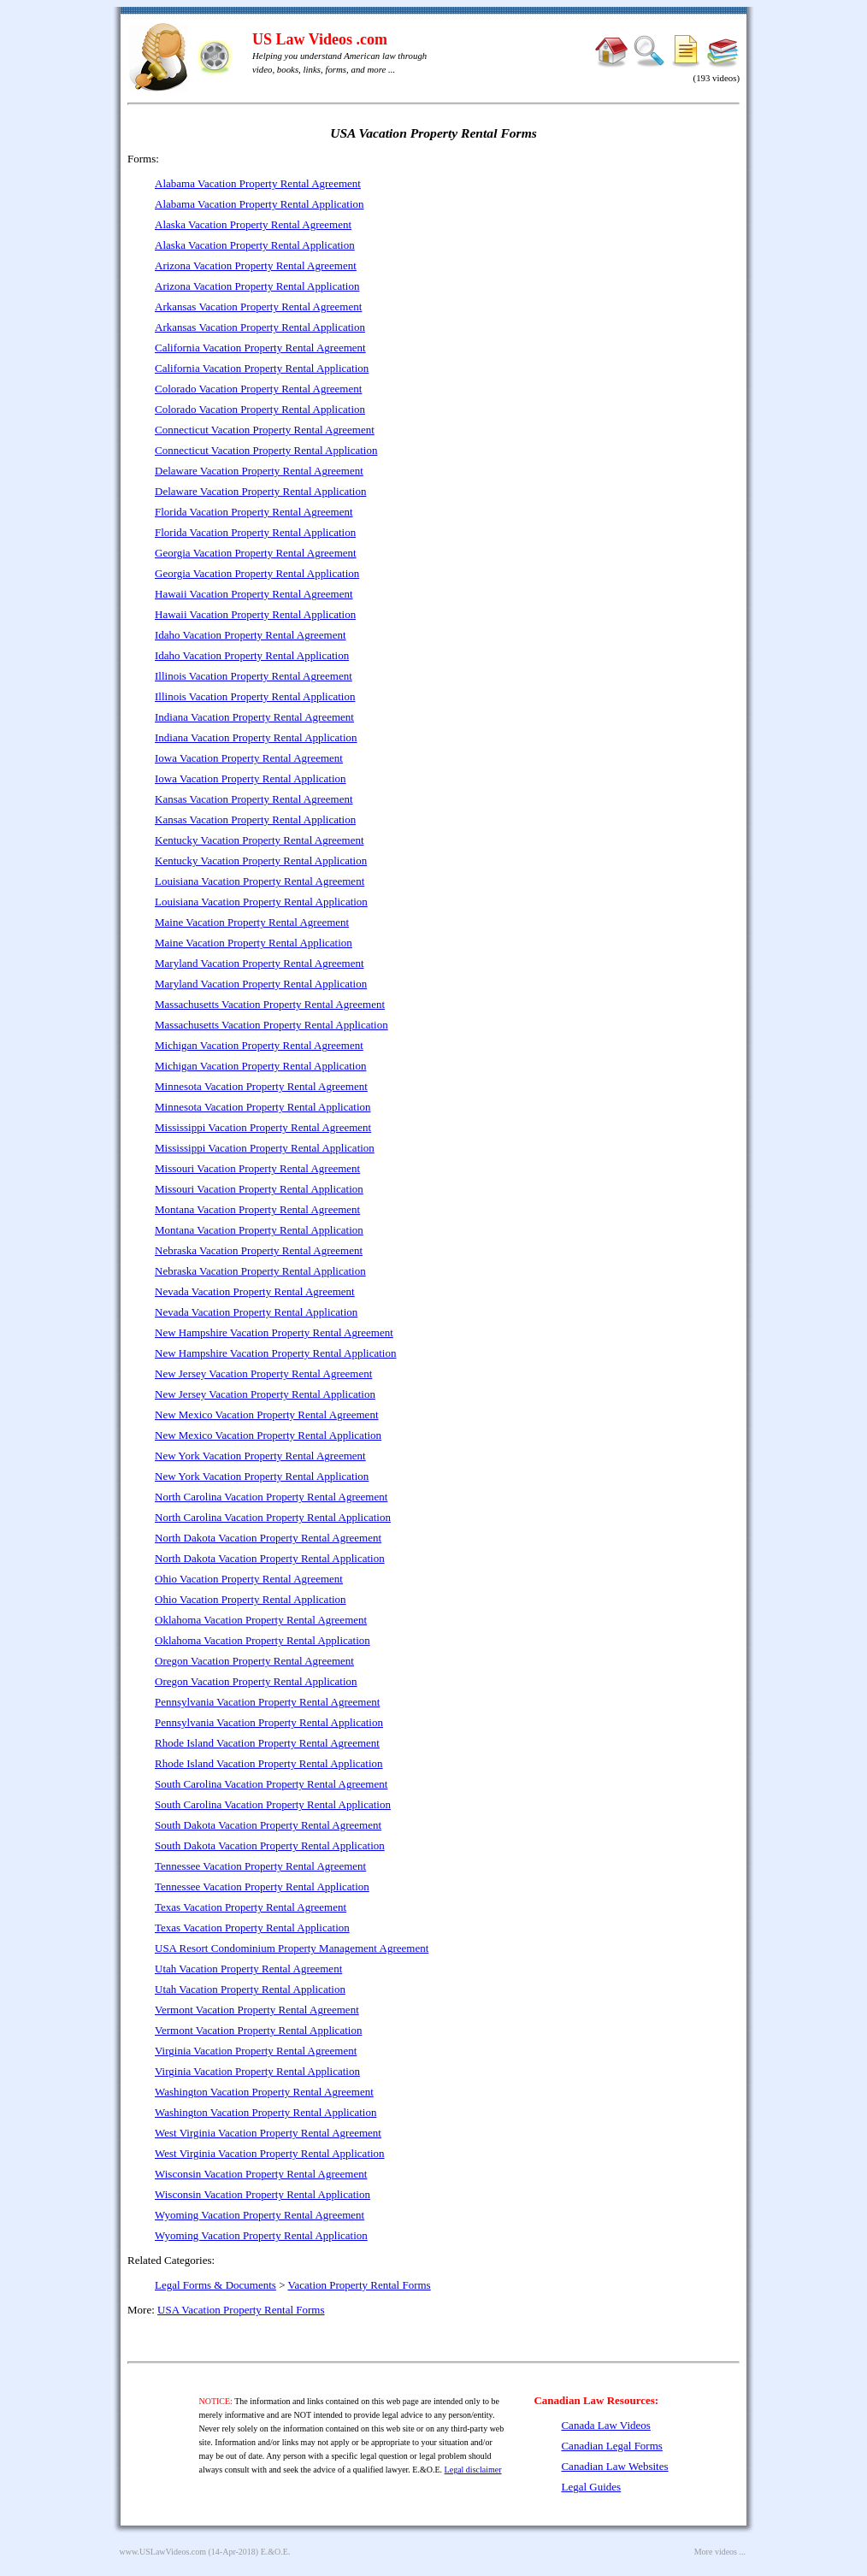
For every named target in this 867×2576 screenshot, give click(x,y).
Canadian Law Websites (614, 2466)
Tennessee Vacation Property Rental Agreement (260, 1866)
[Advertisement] (592, 273)
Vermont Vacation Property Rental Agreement (257, 2009)
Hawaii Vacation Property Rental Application (255, 614)
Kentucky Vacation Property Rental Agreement (259, 840)
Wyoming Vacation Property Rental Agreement (259, 2214)
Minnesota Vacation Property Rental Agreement (261, 1086)
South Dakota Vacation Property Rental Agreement (268, 1825)
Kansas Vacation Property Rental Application (255, 819)
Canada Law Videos (605, 2425)
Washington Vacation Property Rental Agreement (264, 2091)
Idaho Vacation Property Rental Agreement (250, 634)
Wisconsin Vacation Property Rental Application (262, 2194)
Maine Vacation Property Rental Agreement (252, 922)
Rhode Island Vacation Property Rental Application (269, 1763)
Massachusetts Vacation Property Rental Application (271, 1024)
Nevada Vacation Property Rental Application (256, 1312)
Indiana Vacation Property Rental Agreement (254, 716)
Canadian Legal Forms (611, 2445)
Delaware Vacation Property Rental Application (260, 491)
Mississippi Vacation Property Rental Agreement (263, 1127)
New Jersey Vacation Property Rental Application (265, 1394)
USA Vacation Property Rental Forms (240, 2309)
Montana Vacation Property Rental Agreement (257, 1209)
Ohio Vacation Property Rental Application (250, 1599)
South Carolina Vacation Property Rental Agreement (271, 1783)
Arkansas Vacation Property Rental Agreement (258, 306)
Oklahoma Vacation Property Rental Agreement (261, 1619)
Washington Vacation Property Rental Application (265, 2112)
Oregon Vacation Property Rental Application (256, 1681)
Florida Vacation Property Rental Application (255, 532)
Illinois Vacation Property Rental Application (255, 696)
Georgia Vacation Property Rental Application (257, 573)
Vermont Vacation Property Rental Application (258, 2030)
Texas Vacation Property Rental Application (252, 1927)
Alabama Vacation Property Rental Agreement (258, 183)
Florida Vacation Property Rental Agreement (254, 511)
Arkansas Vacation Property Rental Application (260, 327)
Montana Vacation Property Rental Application (259, 1229)
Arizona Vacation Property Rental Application (257, 286)
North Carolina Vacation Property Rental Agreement (271, 1496)
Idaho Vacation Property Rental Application (252, 655)
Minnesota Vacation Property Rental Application (263, 1106)
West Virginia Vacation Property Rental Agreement (268, 2132)
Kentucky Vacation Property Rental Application (261, 860)
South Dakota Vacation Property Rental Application (270, 1845)
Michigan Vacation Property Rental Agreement (259, 1045)
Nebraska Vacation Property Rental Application (260, 1270)
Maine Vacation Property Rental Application (253, 942)
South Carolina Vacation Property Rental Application (273, 1804)
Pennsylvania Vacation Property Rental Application (269, 1722)
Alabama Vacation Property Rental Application (259, 203)
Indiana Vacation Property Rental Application (256, 737)
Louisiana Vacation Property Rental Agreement (259, 881)
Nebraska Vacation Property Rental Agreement (259, 1250)
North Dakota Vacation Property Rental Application (270, 1558)
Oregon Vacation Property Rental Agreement (254, 1660)
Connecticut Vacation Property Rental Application (266, 450)
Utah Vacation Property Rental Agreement (248, 1968)
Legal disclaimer (473, 2469)
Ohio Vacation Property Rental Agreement (249, 1578)
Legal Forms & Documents (215, 2284)
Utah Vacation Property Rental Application (250, 1989)
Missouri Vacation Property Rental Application (259, 1188)
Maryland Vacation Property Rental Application (261, 983)
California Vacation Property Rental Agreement (260, 347)
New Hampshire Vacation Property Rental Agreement (274, 1332)
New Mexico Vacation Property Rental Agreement (267, 1414)
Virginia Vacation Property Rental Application (257, 2071)
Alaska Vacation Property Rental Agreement (253, 224)
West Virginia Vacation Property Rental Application (270, 2153)
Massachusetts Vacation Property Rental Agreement (270, 1004)
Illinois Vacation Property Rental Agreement (253, 675)
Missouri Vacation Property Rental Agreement (257, 1168)
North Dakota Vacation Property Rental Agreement (268, 1537)
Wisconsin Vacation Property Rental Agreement (261, 2173)
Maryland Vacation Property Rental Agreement (259, 963)
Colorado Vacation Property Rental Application (260, 409)
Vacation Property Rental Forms (359, 2284)
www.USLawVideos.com (163, 2551)
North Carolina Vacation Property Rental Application (273, 1517)
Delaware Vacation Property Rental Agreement (259, 470)
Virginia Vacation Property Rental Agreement (256, 2050)
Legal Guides (591, 2486)
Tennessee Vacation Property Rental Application (262, 1886)
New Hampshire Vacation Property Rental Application (275, 1353)
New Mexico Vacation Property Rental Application (268, 1435)
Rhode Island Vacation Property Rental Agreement (267, 1742)
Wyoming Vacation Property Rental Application (261, 2235)
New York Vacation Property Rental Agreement (260, 1455)
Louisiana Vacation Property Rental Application (261, 901)
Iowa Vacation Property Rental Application (250, 778)
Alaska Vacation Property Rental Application (255, 245)
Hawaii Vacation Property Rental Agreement (254, 593)
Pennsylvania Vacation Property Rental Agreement (267, 1701)
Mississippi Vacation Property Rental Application (265, 1147)
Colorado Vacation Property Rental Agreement (258, 388)
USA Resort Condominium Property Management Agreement (291, 1948)
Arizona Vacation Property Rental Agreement (256, 265)
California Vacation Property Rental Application (262, 368)
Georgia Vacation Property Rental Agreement (256, 552)
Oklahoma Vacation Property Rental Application (262, 1640)
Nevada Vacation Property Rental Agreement (255, 1291)
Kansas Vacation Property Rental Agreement (254, 799)
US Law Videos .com (319, 39)
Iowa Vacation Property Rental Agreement (249, 758)
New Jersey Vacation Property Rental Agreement (263, 1373)
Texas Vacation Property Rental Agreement (250, 1907)
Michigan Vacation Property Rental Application (260, 1065)
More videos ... (720, 2551)
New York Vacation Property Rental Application (262, 1476)
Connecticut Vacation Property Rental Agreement (265, 429)
